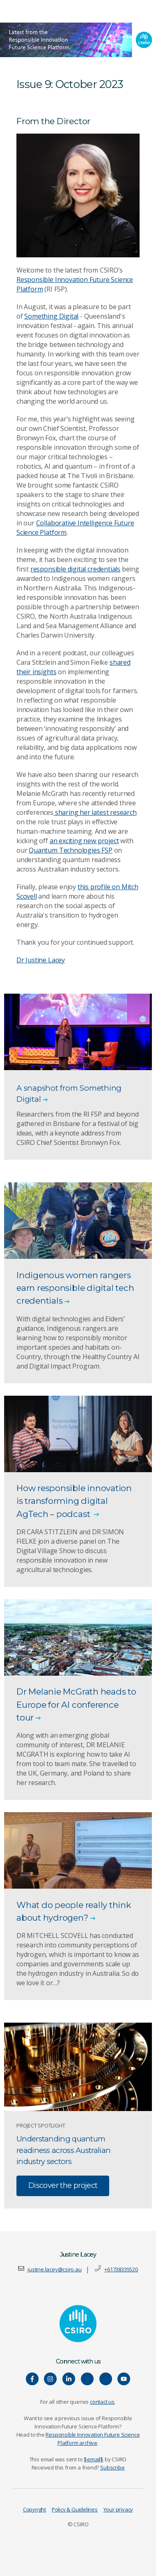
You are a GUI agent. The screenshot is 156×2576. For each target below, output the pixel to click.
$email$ (93, 2459)
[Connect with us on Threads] (105, 2379)
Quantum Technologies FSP (70, 850)
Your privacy (118, 2509)
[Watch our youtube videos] (123, 2379)
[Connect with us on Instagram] (50, 2379)
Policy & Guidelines (75, 2509)
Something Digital (51, 316)
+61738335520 (121, 2269)
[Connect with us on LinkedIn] (68, 2379)
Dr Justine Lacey (40, 959)
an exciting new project (84, 840)
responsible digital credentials (75, 568)
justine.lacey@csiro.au (54, 2269)
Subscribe (112, 2467)
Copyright (34, 2509)
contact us (102, 2401)
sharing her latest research (95, 812)
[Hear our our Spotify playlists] (87, 2379)
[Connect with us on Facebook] (32, 2379)
